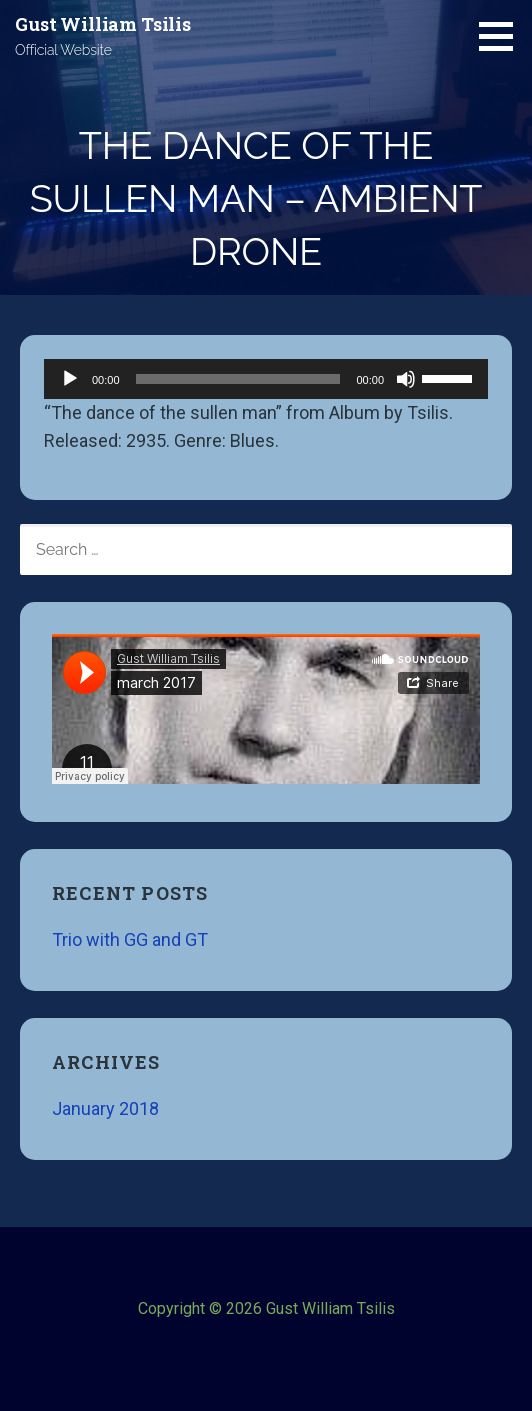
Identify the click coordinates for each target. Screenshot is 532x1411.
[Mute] (406, 379)
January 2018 (105, 1108)
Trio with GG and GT (130, 939)
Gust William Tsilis (103, 24)
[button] (503, 36)
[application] (266, 379)
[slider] (238, 379)
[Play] (70, 379)
